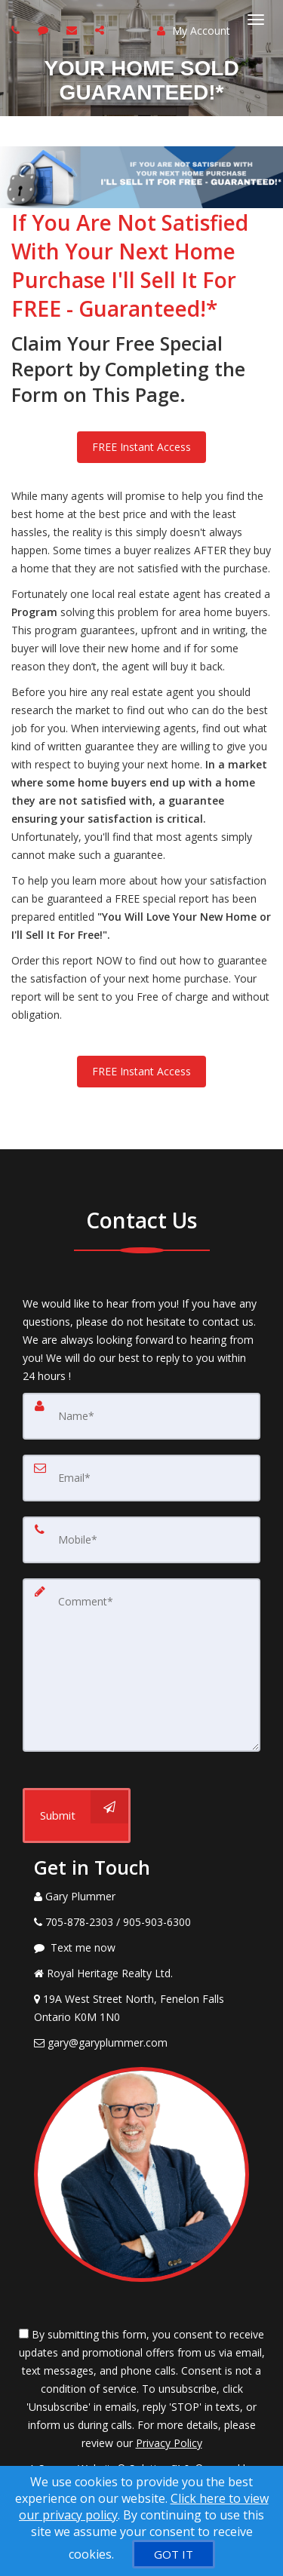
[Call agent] (17, 30)
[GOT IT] (173, 2554)
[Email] (141, 1478)
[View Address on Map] (141, 2008)
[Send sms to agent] (45, 30)
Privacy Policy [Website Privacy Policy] (169, 2443)
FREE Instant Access (141, 447)
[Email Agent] (141, 2043)
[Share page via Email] (101, 30)
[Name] (141, 1416)
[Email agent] (73, 30)
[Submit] (77, 1815)
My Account (193, 30)
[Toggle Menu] (256, 20)
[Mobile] (141, 1539)
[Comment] (141, 1665)
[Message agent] (141, 1948)
